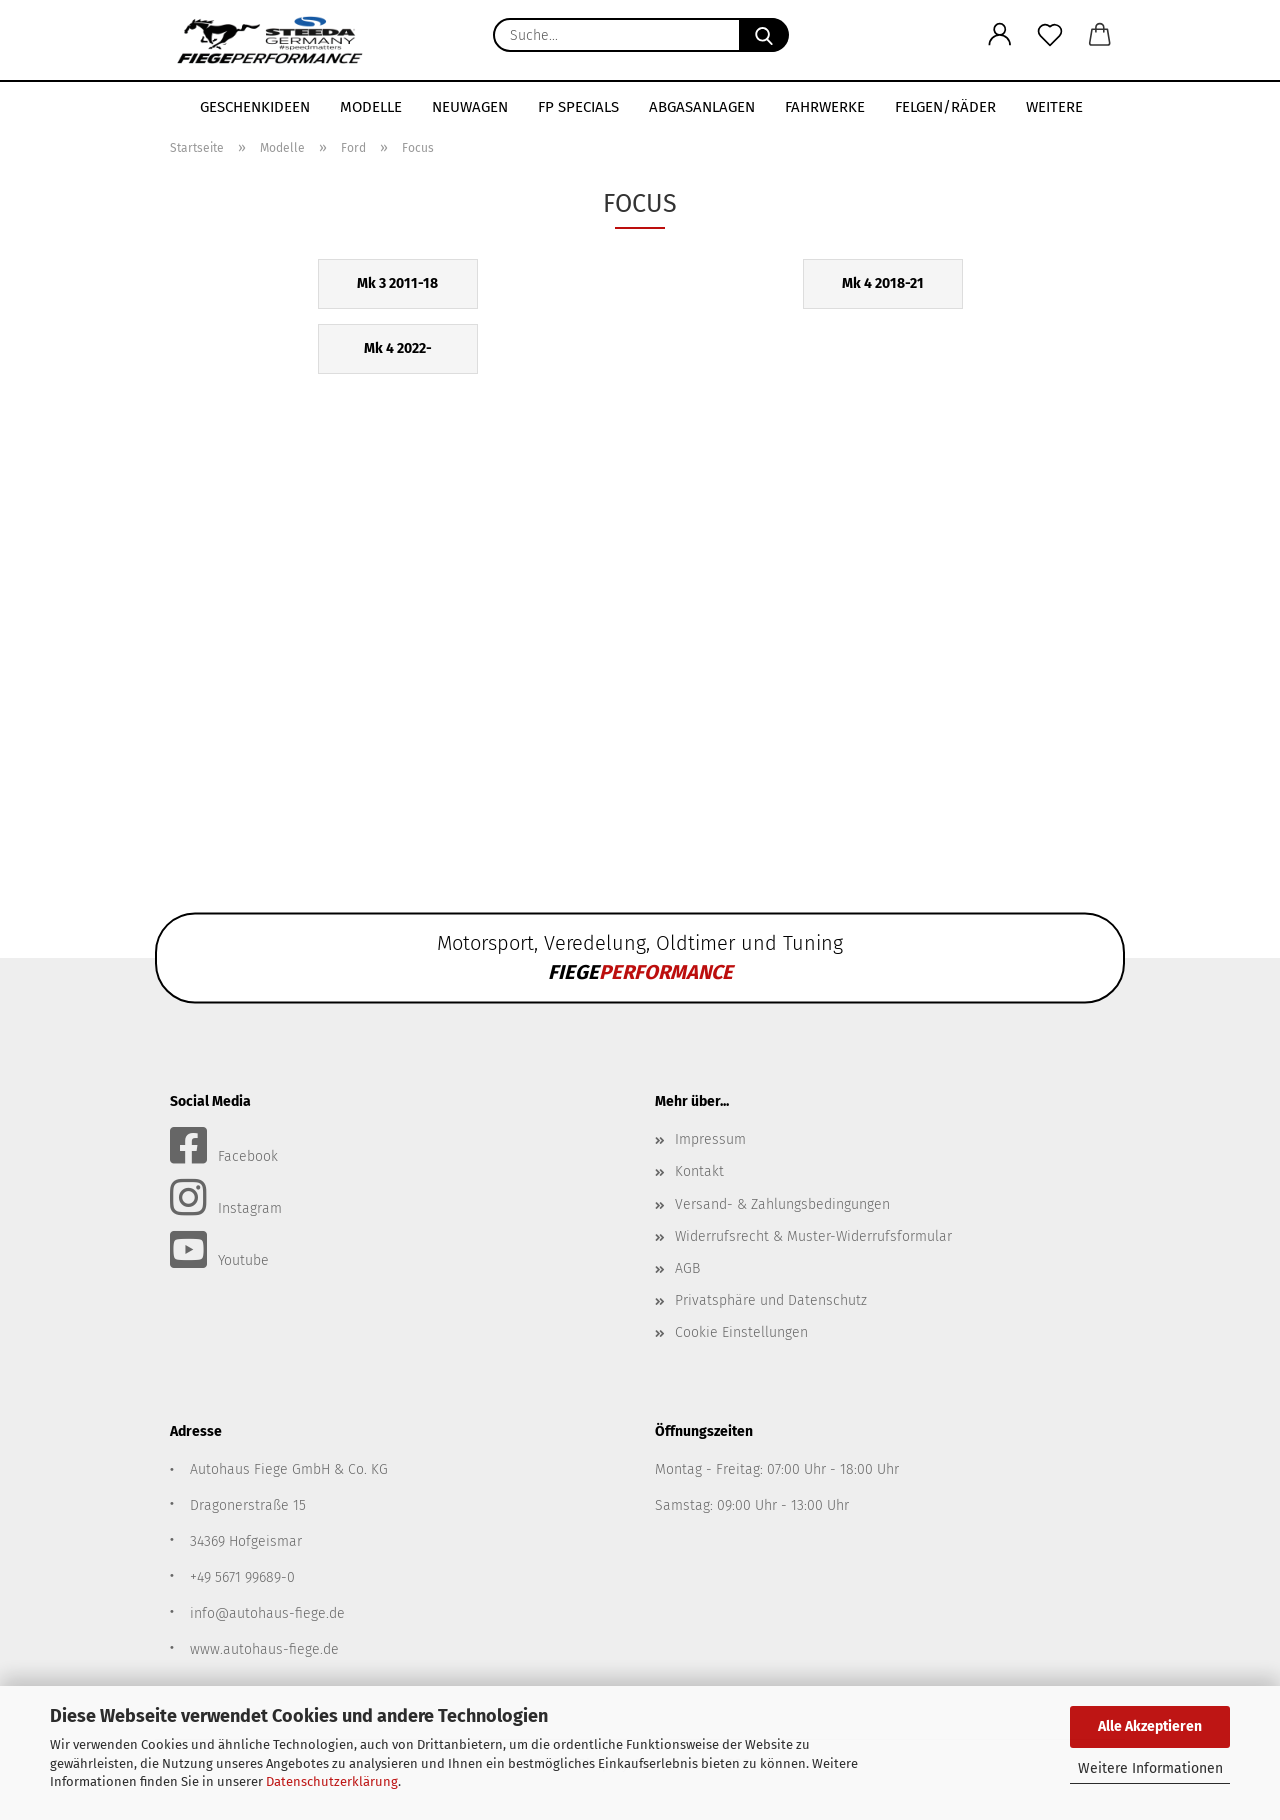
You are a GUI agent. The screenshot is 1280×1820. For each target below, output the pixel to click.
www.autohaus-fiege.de (264, 1649)
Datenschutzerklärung (332, 1781)
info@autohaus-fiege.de (267, 1613)
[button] (1000, 35)
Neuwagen (470, 107)
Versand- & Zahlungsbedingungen (782, 1204)
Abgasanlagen (702, 107)
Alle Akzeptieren (1150, 1726)
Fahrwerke (825, 107)
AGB (687, 1268)
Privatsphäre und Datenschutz (771, 1300)
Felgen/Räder (945, 107)
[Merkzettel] (1050, 35)
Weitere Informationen (1150, 1768)
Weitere (1054, 107)
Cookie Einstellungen (741, 1332)
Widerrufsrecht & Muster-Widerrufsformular (813, 1236)
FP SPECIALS (578, 107)
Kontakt (699, 1171)
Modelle (371, 107)
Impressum (710, 1139)
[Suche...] (764, 35)
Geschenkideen (255, 107)
